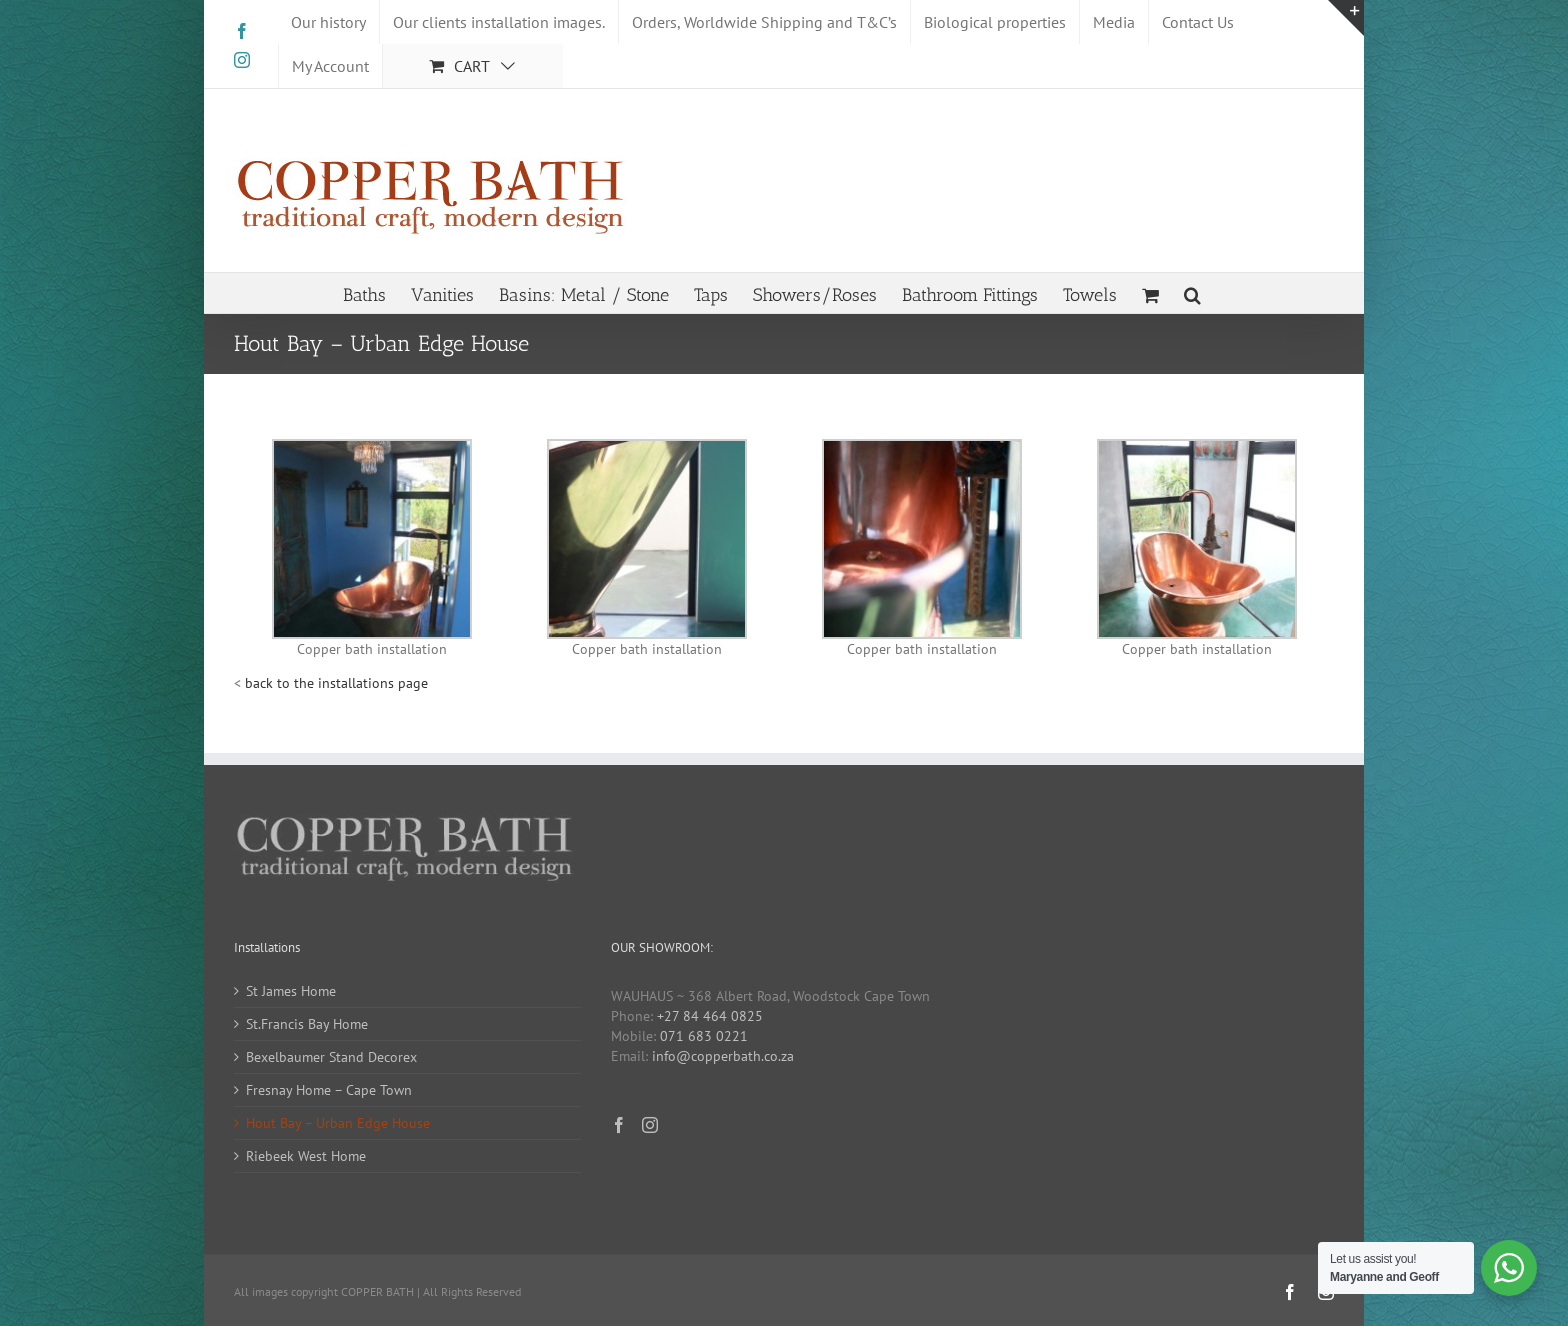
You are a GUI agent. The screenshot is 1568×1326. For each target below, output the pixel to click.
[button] (1192, 293)
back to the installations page (336, 683)
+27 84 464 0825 (710, 1016)
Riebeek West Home (306, 1156)
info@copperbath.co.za (723, 1056)
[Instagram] (650, 1125)
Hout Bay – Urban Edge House (338, 1123)
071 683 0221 (704, 1036)
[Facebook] (619, 1125)
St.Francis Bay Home (307, 1024)
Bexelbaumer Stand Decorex (331, 1057)
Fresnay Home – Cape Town (329, 1090)
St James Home (291, 991)
